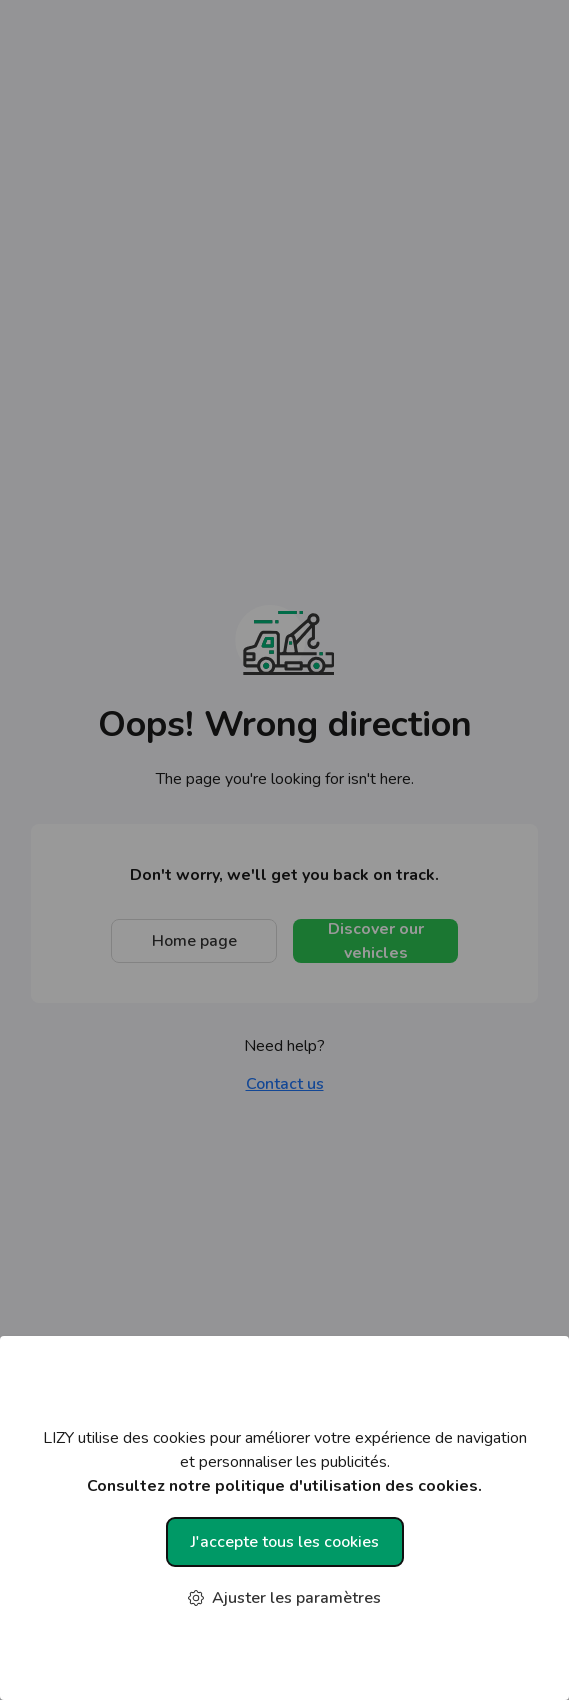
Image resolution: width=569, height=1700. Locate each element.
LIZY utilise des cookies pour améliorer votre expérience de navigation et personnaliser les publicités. (284, 1462)
